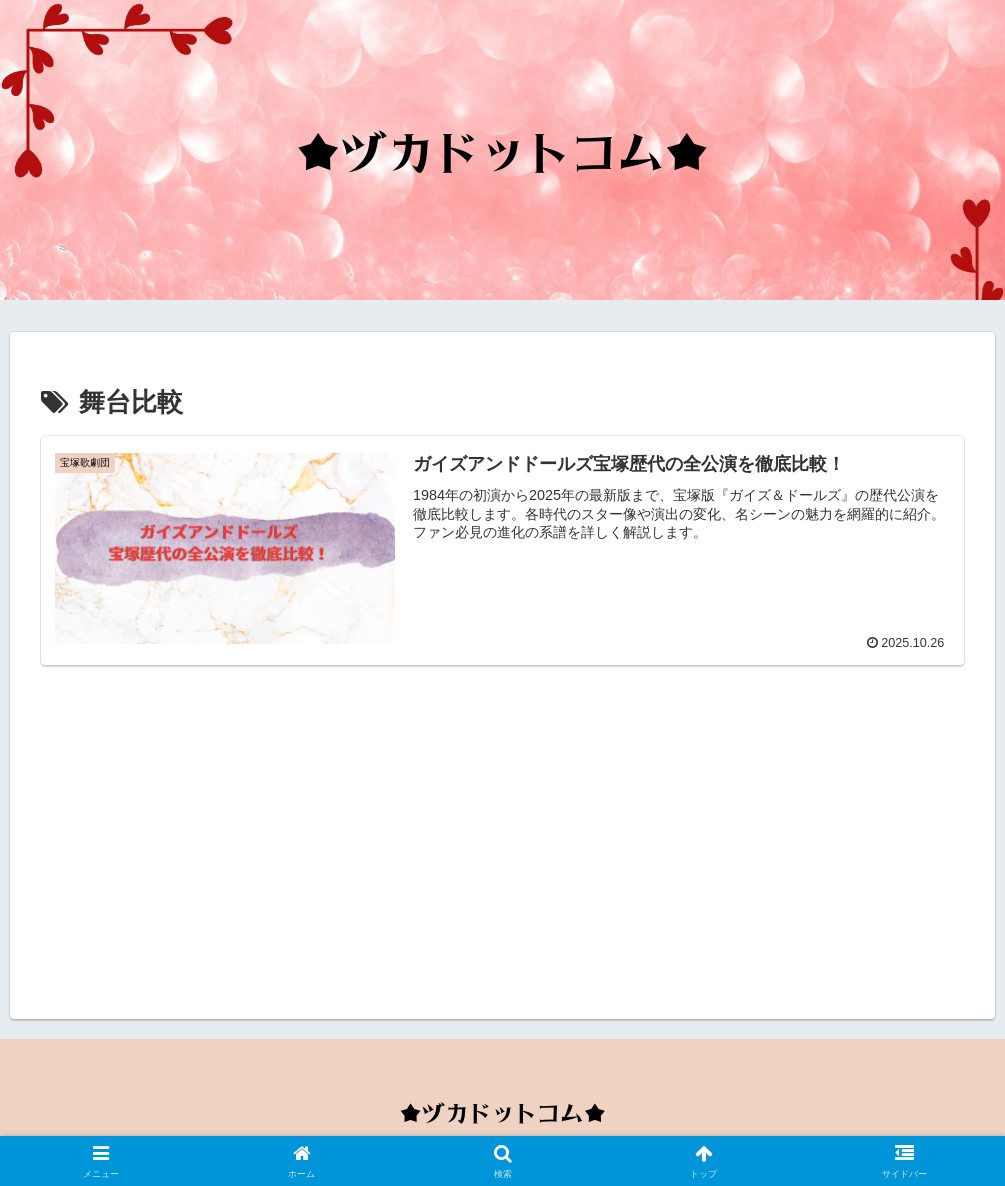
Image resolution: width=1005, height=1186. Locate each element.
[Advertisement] (502, 833)
